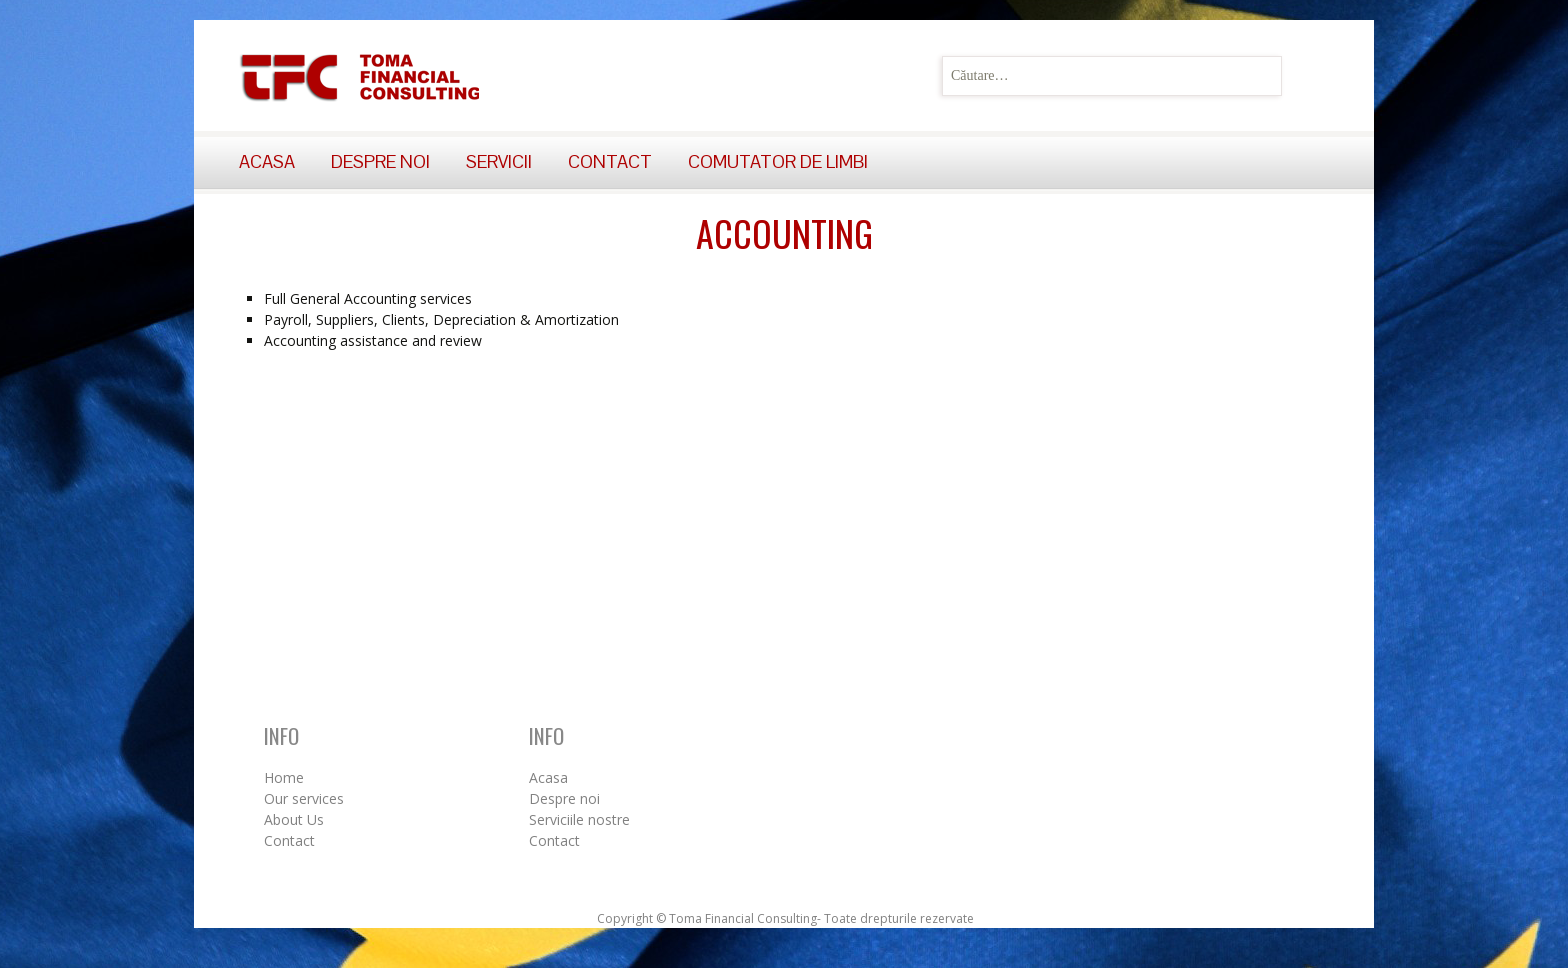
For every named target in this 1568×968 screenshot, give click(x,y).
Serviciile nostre (579, 819)
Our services (304, 798)
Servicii (499, 161)
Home (284, 777)
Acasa (267, 161)
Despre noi (380, 161)
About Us (294, 819)
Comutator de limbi (778, 161)
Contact (610, 161)
